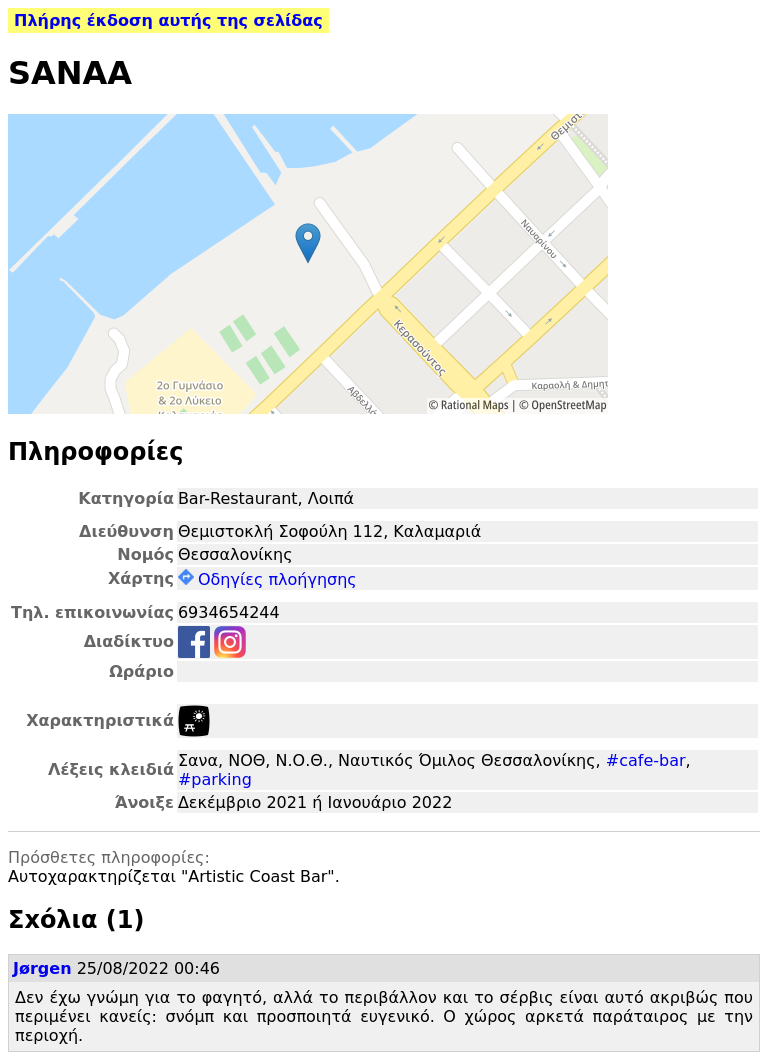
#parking (215, 779)
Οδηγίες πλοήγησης (267, 579)
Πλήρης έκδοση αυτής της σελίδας (168, 20)
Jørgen (42, 968)
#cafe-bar (646, 760)
